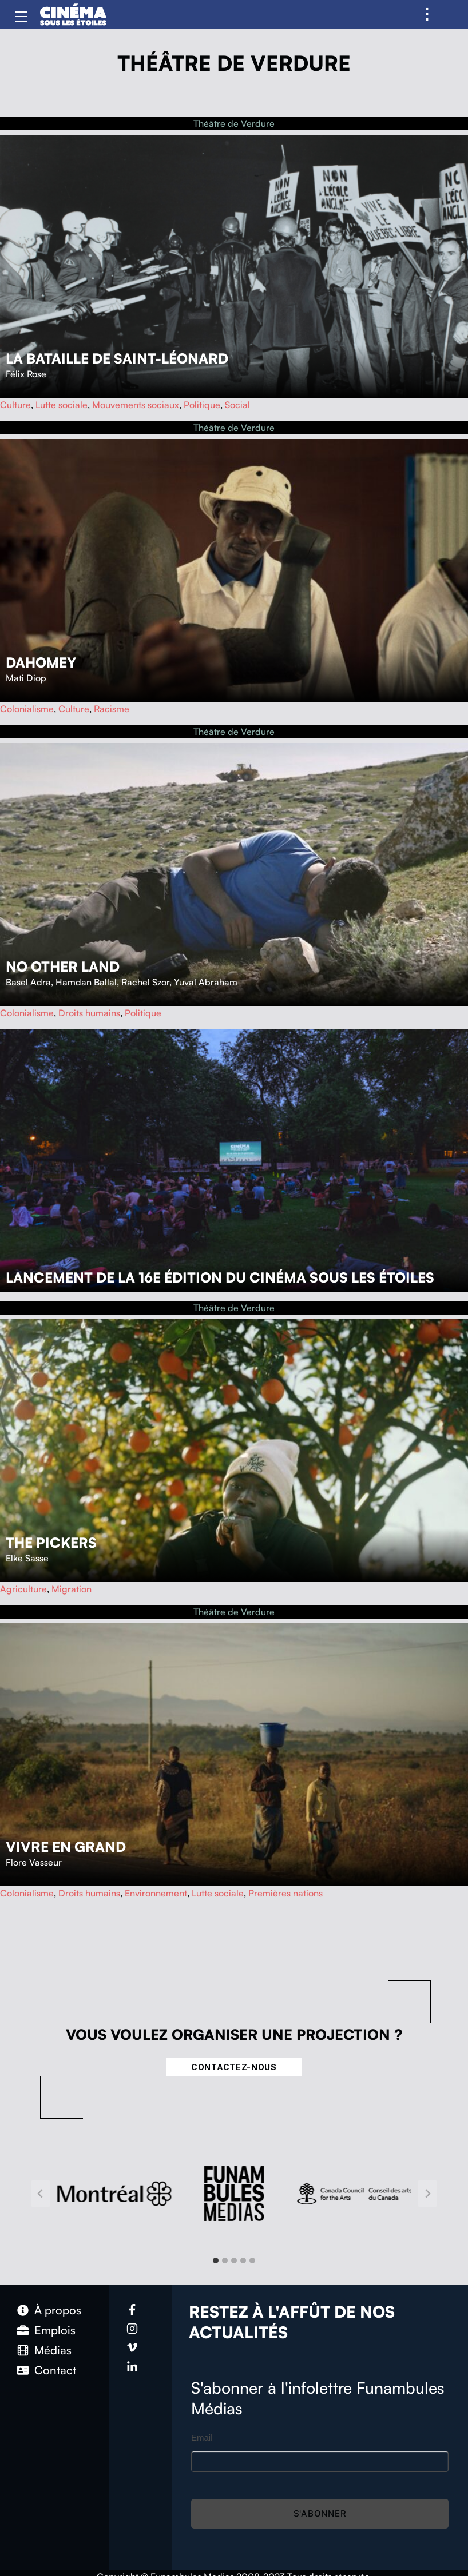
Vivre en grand (66, 1846)
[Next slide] (427, 2193)
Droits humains (89, 1013)
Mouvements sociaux (135, 404)
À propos (57, 2310)
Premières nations (285, 1893)
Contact (55, 2370)
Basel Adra (28, 982)
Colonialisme (27, 708)
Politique (202, 404)
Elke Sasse (27, 1558)
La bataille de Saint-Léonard (117, 358)
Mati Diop (26, 678)
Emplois (55, 2330)
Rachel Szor (145, 982)
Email (202, 2437)
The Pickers (51, 1542)
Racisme (111, 708)
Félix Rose (26, 374)
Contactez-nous (234, 2067)
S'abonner (320, 2513)
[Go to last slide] (40, 2193)
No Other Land (63, 966)
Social (237, 404)
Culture (15, 404)
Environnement (156, 1893)
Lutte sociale (61, 404)
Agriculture (23, 1589)
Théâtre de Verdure (234, 123)
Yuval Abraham (205, 982)
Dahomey (41, 662)
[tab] (216, 2260)
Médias (53, 2350)
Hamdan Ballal (86, 982)
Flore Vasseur (34, 1862)
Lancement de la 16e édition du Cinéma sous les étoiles (220, 1277)
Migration (71, 1589)
